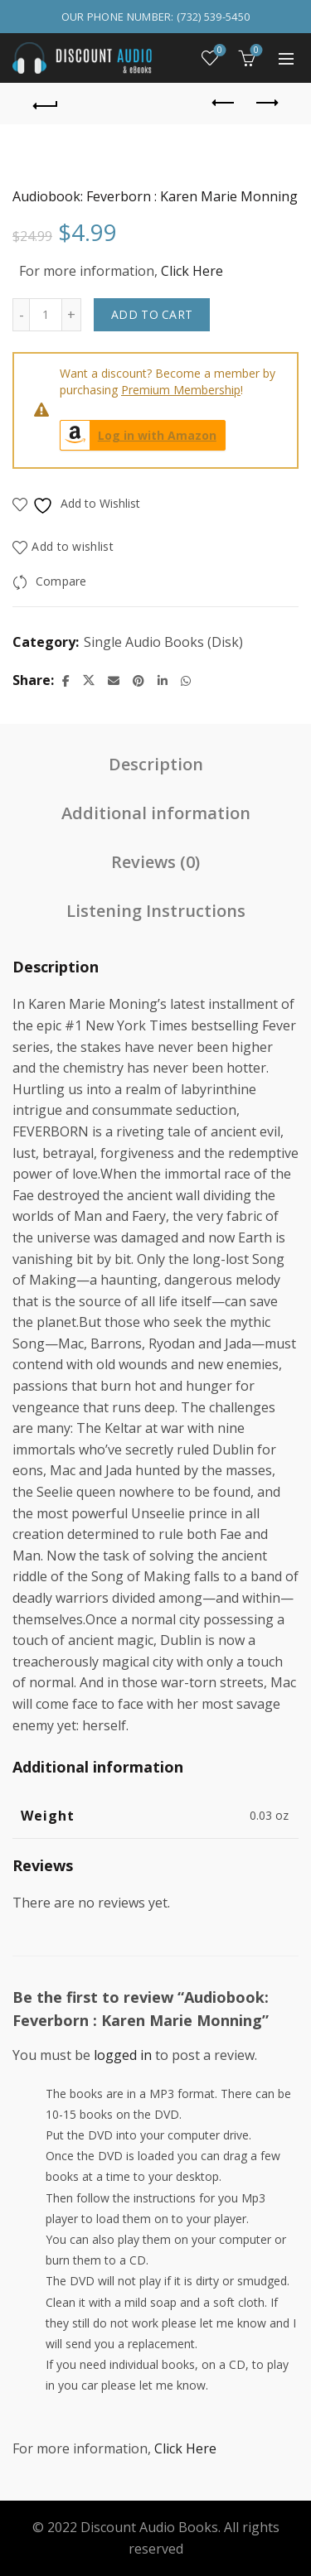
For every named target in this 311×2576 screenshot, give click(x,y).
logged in (123, 2055)
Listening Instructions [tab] (155, 911)
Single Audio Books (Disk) (163, 642)
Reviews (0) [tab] (155, 862)
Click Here (192, 271)
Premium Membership (181, 390)
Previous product (224, 103)
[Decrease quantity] (20, 314)
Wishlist (218, 51)
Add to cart (151, 314)
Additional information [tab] (155, 813)
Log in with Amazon (138, 435)
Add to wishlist (73, 546)
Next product (265, 103)
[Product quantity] (45, 314)
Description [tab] (156, 764)
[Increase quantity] (71, 314)
